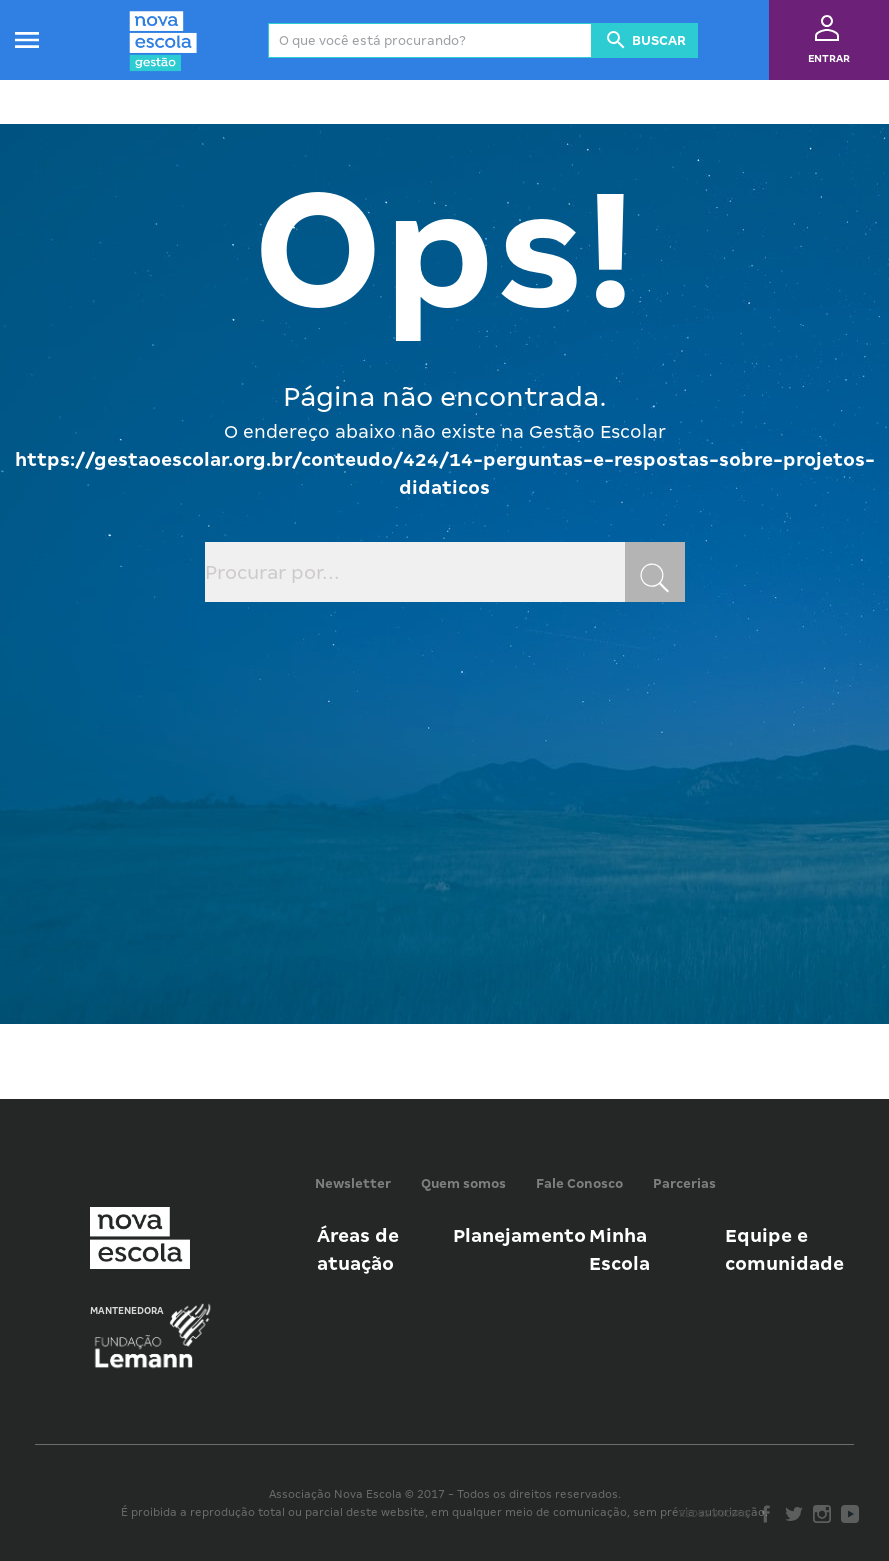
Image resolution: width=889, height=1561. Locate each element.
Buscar (645, 40)
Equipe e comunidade (784, 1249)
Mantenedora (127, 1311)
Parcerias (684, 1183)
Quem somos (463, 1183)
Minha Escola (619, 1249)
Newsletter (353, 1183)
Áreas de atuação (358, 1249)
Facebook (766, 1514)
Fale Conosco (579, 1183)
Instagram (822, 1514)
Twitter (794, 1514)
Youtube (850, 1514)
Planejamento (519, 1235)
